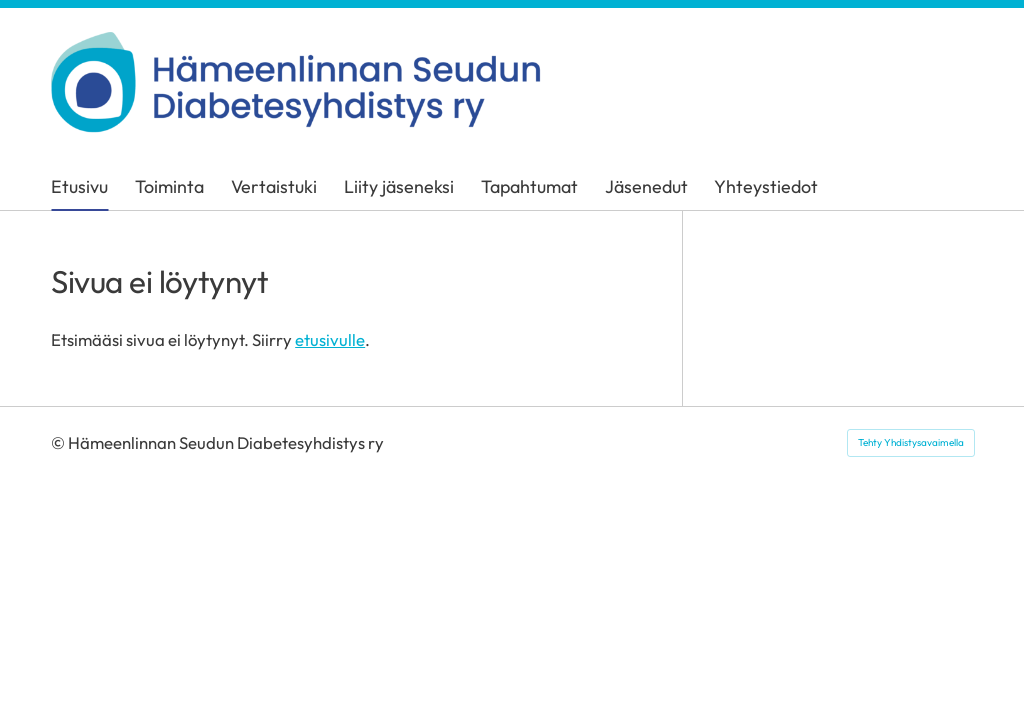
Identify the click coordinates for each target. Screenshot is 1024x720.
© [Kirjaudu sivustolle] (59, 442)
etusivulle (330, 339)
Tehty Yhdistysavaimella (911, 442)
